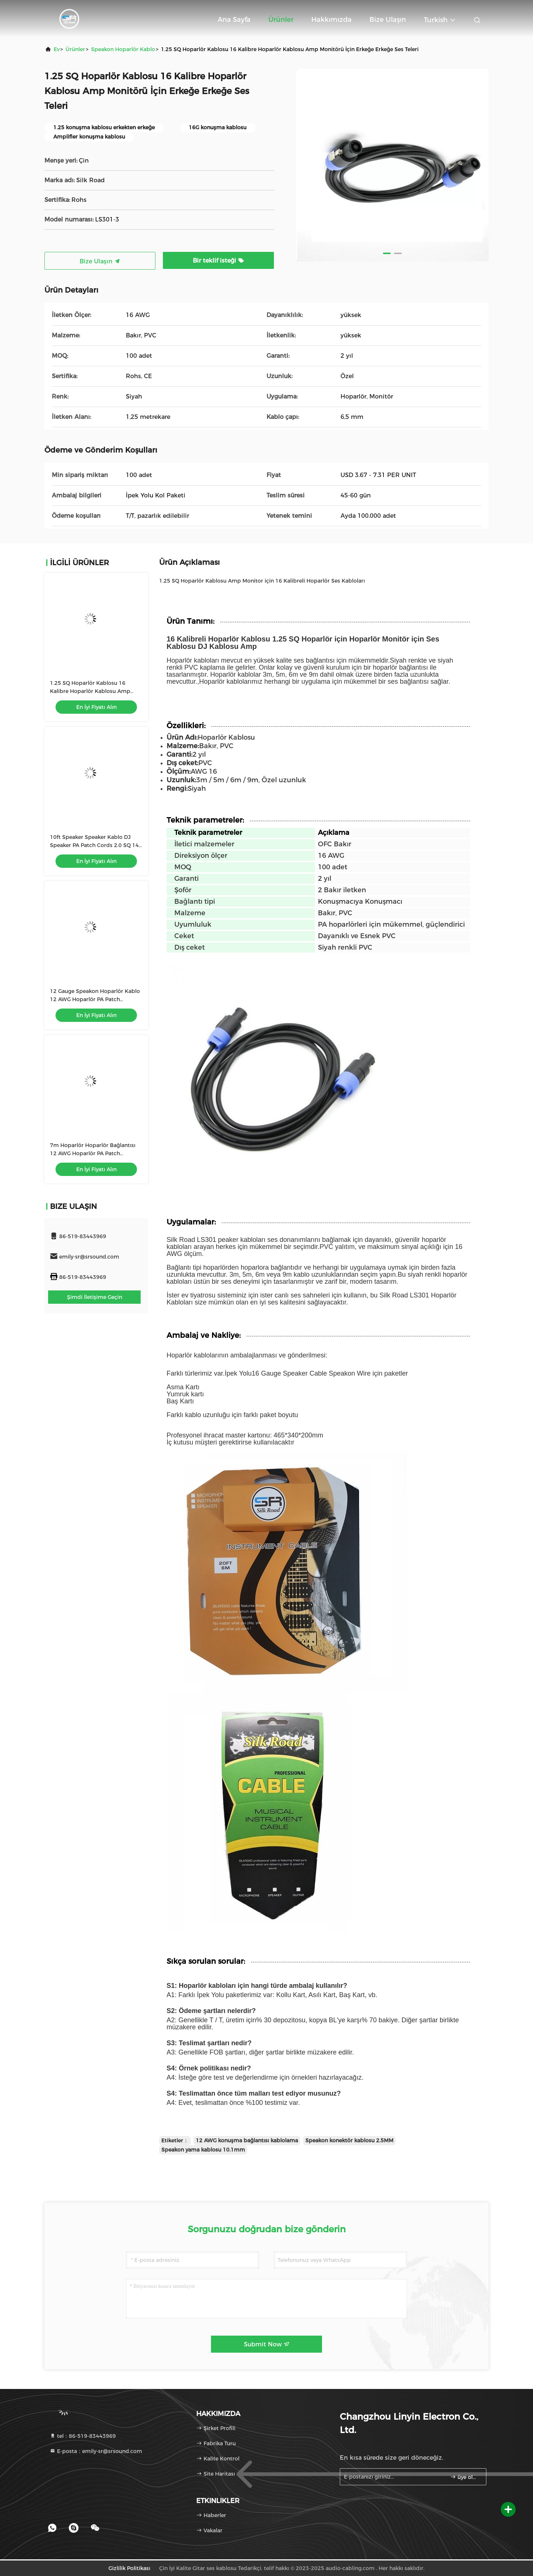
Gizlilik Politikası (129, 2568)
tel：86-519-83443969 (83, 2436)
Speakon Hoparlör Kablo (123, 49)
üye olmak (465, 2477)
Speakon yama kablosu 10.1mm (203, 2149)
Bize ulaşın (387, 20)
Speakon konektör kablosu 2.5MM (349, 2140)
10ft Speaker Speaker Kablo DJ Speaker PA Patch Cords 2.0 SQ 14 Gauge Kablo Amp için (94, 845)
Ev (57, 49)
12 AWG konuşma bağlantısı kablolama (247, 2140)
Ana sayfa (234, 20)
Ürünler (281, 20)
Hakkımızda (331, 20)
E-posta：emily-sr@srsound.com (96, 2451)
